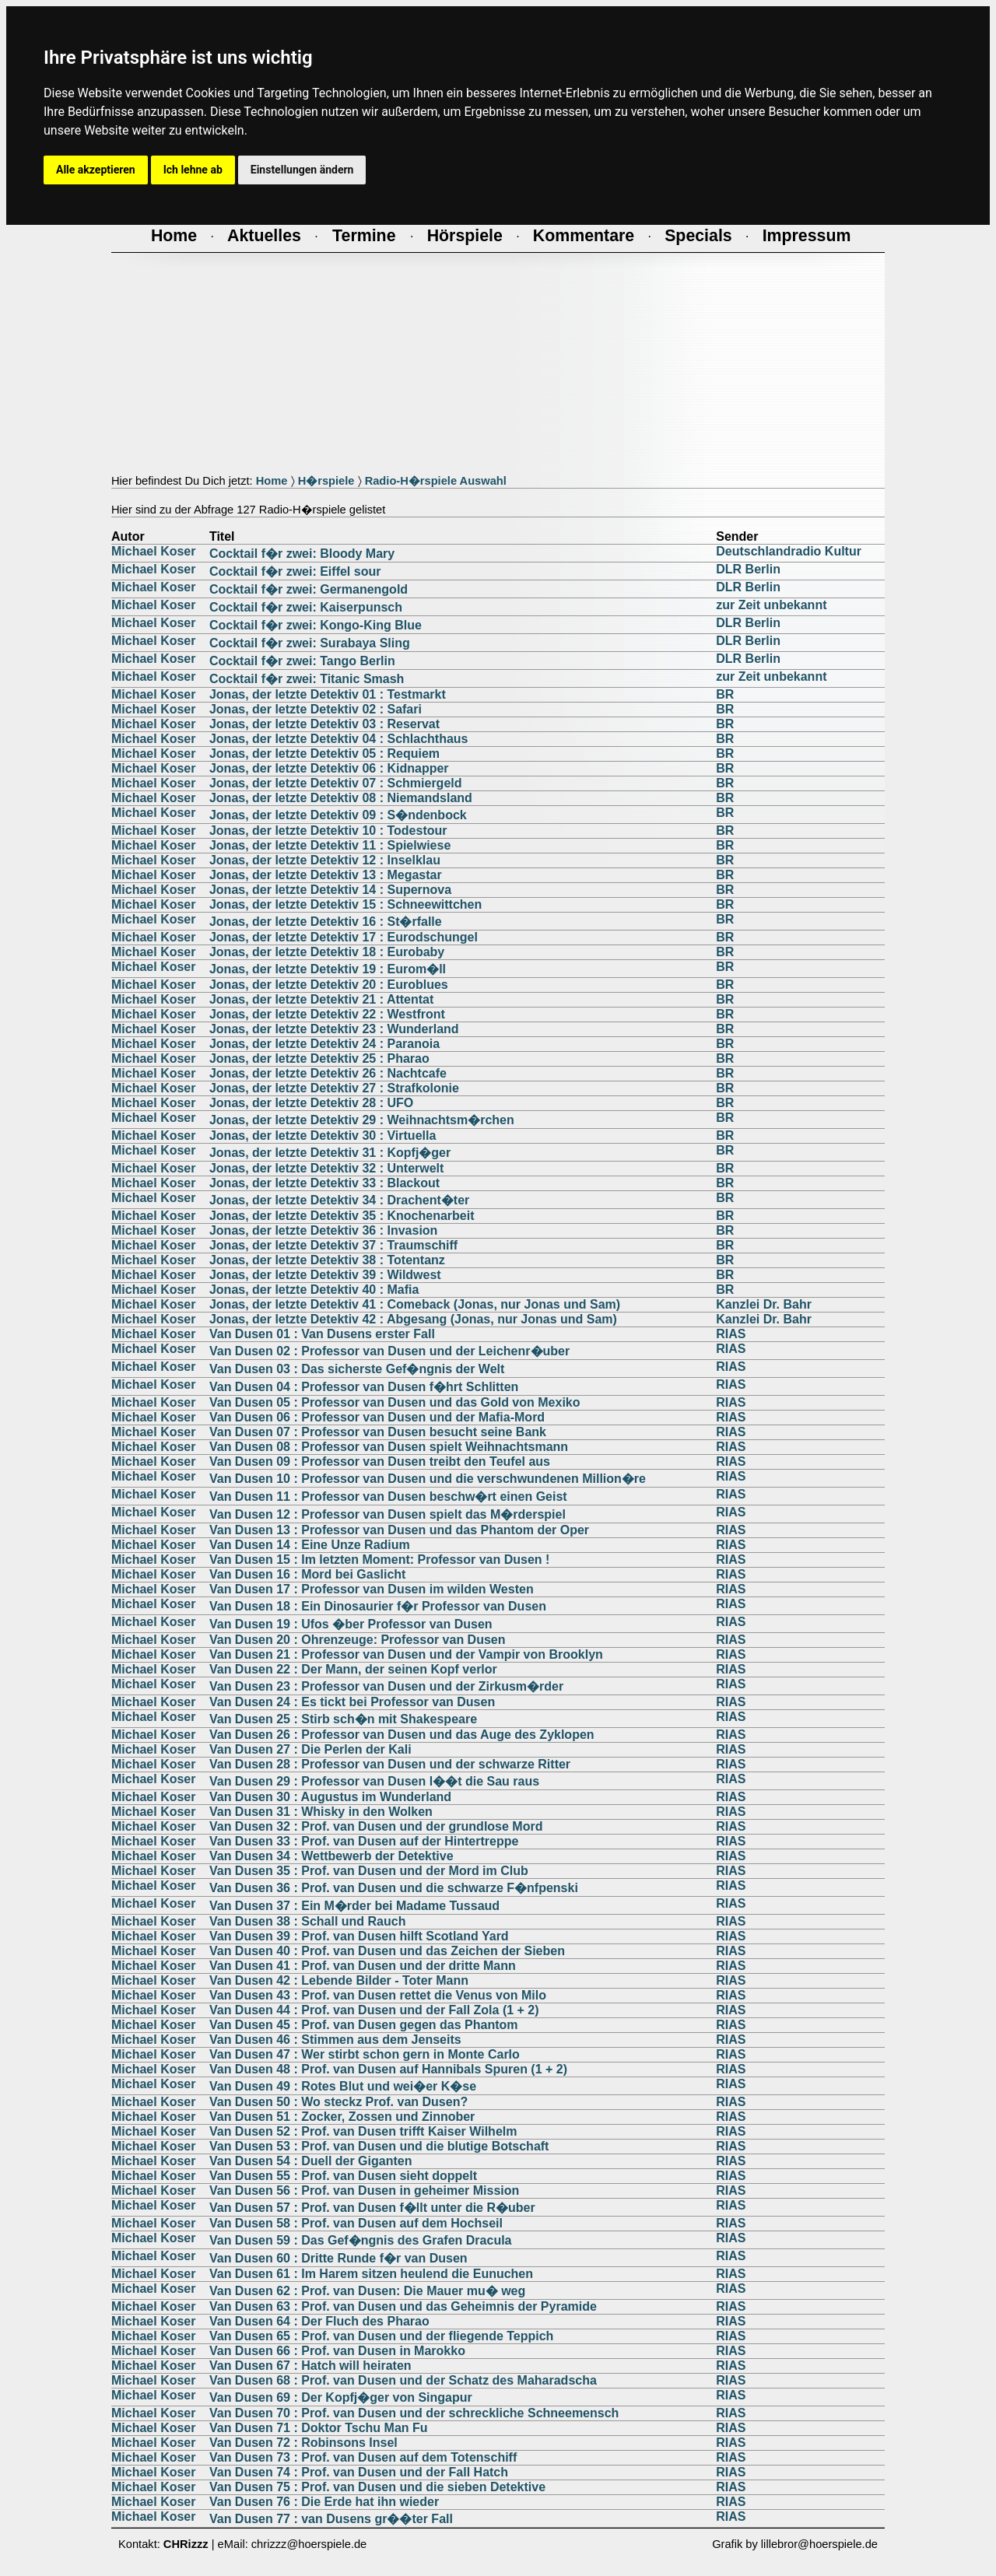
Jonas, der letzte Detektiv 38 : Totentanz (327, 1260)
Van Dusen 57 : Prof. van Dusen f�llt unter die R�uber (372, 2207)
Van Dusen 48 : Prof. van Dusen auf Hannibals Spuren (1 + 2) (388, 2069)
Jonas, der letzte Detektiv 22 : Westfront (327, 1014)
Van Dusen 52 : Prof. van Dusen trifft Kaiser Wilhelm (363, 2131)
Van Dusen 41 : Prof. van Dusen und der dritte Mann (362, 1965)
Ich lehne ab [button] (193, 169)
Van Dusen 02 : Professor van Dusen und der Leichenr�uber (389, 1351)
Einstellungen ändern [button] (302, 169)
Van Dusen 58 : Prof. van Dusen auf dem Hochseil (356, 2223)
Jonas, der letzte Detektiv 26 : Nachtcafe (328, 1073)
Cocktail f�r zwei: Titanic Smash (306, 678)
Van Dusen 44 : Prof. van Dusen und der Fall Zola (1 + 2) (374, 2010)
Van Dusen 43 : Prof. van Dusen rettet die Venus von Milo (377, 1995)
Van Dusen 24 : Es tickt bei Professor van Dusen (352, 1702)
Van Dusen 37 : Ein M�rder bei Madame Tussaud (354, 1905)
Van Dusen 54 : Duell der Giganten (310, 2161)
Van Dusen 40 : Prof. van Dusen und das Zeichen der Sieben (387, 1950)
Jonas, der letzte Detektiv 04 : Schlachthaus (338, 738)
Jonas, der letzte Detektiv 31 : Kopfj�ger (330, 1152)
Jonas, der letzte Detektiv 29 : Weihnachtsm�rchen (361, 1120)
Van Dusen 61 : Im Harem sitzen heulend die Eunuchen (371, 2273)
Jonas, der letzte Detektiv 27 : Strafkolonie (334, 1088)
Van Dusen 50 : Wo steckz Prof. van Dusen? (338, 2101)
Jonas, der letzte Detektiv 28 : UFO (311, 1102)
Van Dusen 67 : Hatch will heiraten (310, 2365)
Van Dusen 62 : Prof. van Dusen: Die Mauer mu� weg (367, 2290)
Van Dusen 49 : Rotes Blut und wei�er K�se (342, 2086)
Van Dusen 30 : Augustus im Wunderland (330, 1796)
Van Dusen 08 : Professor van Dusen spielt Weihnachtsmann (388, 1446)
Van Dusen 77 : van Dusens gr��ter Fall (331, 2518)
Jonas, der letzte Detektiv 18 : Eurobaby (326, 952)
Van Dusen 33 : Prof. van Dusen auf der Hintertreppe (363, 1841)
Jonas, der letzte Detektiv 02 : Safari (315, 709)
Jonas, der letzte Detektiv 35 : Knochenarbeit (342, 1215)
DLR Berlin (748, 569)
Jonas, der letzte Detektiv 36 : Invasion (323, 1230)
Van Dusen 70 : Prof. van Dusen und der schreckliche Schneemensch (414, 2413)
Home (272, 481)
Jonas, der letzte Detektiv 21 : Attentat (321, 999)
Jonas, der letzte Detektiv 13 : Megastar (325, 874)
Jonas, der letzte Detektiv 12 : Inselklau (324, 860)
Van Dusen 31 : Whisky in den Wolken (321, 1811)
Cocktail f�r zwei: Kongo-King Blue (315, 625)
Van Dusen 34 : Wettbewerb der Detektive (331, 1856)
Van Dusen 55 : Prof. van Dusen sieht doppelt (343, 2175)
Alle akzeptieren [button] (95, 169)
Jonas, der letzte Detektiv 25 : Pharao (319, 1058)
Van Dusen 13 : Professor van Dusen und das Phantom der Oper (399, 1530)
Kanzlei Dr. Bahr (764, 1304)
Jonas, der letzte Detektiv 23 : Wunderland (334, 1029)
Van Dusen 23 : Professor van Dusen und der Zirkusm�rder (386, 1686)
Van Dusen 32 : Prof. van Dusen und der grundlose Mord (376, 1826)
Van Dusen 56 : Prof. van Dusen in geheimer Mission (364, 2190)
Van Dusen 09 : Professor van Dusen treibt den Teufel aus (379, 1461)
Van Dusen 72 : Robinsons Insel (303, 2442)
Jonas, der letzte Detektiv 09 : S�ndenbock (338, 815)
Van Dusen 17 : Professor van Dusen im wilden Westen (371, 1589)
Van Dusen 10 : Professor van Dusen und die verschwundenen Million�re (427, 1478)
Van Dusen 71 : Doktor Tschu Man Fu (318, 2427)
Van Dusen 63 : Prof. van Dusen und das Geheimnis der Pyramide (403, 2306)
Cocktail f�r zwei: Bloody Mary (302, 553)
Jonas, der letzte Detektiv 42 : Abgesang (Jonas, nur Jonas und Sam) (413, 1319)
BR (725, 694)
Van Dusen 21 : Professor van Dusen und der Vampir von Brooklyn (406, 1654)
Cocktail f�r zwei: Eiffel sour (295, 571)
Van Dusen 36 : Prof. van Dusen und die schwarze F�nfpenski (393, 1887)
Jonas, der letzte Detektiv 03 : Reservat (324, 724)
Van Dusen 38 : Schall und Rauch (307, 1921)
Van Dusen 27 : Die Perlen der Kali (310, 1749)
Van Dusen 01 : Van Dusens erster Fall (322, 1334)
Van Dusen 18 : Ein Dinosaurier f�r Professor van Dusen (377, 1606)
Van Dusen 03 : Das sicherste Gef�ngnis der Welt (356, 1369)
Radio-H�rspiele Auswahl (436, 481)
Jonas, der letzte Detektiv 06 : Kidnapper (329, 768)
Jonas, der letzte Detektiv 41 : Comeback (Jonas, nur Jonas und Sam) (414, 1304)
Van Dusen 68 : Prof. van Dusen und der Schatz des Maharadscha (403, 2380)
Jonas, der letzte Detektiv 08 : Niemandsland (340, 797)
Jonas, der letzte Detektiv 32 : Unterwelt (326, 1168)
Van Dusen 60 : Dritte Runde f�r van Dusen (338, 2258)
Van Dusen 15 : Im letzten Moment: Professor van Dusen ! (379, 1559)
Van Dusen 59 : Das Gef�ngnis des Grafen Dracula (360, 2240)
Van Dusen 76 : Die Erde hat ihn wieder (324, 2501)
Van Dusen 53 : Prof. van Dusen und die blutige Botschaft (379, 2146)
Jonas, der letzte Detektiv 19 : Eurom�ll (327, 969)
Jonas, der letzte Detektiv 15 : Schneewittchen (345, 904)
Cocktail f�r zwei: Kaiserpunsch (305, 607)
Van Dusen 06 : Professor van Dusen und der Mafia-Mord (377, 1417)
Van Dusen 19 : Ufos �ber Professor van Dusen (351, 1624)
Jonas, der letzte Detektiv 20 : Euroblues (328, 984)
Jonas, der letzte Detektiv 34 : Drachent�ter (339, 1200)
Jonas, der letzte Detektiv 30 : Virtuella (322, 1135)
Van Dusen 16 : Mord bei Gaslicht (307, 1574)
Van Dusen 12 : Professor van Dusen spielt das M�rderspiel (387, 1514)
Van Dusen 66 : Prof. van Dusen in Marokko (337, 2350)
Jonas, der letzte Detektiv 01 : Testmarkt (327, 694)
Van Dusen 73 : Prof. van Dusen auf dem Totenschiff (363, 2457)
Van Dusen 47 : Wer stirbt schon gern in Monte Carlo (364, 2054)
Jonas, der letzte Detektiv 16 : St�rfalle (325, 921)
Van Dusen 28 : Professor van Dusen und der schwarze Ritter (389, 1764)
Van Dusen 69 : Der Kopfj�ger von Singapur (340, 2397)
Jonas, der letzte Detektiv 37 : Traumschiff (333, 1245)
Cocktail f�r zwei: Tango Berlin (302, 661)
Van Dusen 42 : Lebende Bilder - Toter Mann (338, 1980)
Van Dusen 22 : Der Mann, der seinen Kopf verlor (353, 1669)
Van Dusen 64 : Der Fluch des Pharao (319, 2321)
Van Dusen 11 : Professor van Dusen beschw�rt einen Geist (388, 1496)
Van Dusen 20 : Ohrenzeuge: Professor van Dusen (357, 1639)
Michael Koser (153, 551)
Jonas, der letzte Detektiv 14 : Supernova (330, 889)
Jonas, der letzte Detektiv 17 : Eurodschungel (343, 937)
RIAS (730, 1334)
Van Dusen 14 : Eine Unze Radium (309, 1544)
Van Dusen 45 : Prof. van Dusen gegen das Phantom (363, 2024)
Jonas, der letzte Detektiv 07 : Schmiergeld (335, 783)
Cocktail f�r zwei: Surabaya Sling (309, 643)
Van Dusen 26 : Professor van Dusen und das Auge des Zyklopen (401, 1734)
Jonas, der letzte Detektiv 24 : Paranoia (324, 1043)
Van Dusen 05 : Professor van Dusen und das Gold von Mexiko (394, 1402)
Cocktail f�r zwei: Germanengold (308, 589)
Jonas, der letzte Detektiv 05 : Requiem (324, 753)
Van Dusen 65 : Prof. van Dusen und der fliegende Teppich (381, 2336)
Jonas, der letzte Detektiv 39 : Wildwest (325, 1274)
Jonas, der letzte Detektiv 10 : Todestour (328, 830)
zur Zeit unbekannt (771, 605)
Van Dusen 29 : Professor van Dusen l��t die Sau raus (374, 1781)
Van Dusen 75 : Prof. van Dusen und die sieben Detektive (377, 2487)
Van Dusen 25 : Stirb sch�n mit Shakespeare (343, 1719)
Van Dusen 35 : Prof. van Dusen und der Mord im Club (368, 1870)
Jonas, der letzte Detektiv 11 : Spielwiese (330, 845)
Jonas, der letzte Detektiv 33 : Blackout (324, 1183)
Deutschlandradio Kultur (788, 551)
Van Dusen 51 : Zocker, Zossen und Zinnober (342, 2116)
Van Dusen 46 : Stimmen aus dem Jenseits (335, 2039)
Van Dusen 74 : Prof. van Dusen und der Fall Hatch (358, 2472)
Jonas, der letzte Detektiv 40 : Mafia (314, 1289)
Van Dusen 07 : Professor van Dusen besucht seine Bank (377, 1432)
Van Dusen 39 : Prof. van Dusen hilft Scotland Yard (359, 1936)
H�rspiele (326, 481)
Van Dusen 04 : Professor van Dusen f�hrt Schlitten (363, 1386)
